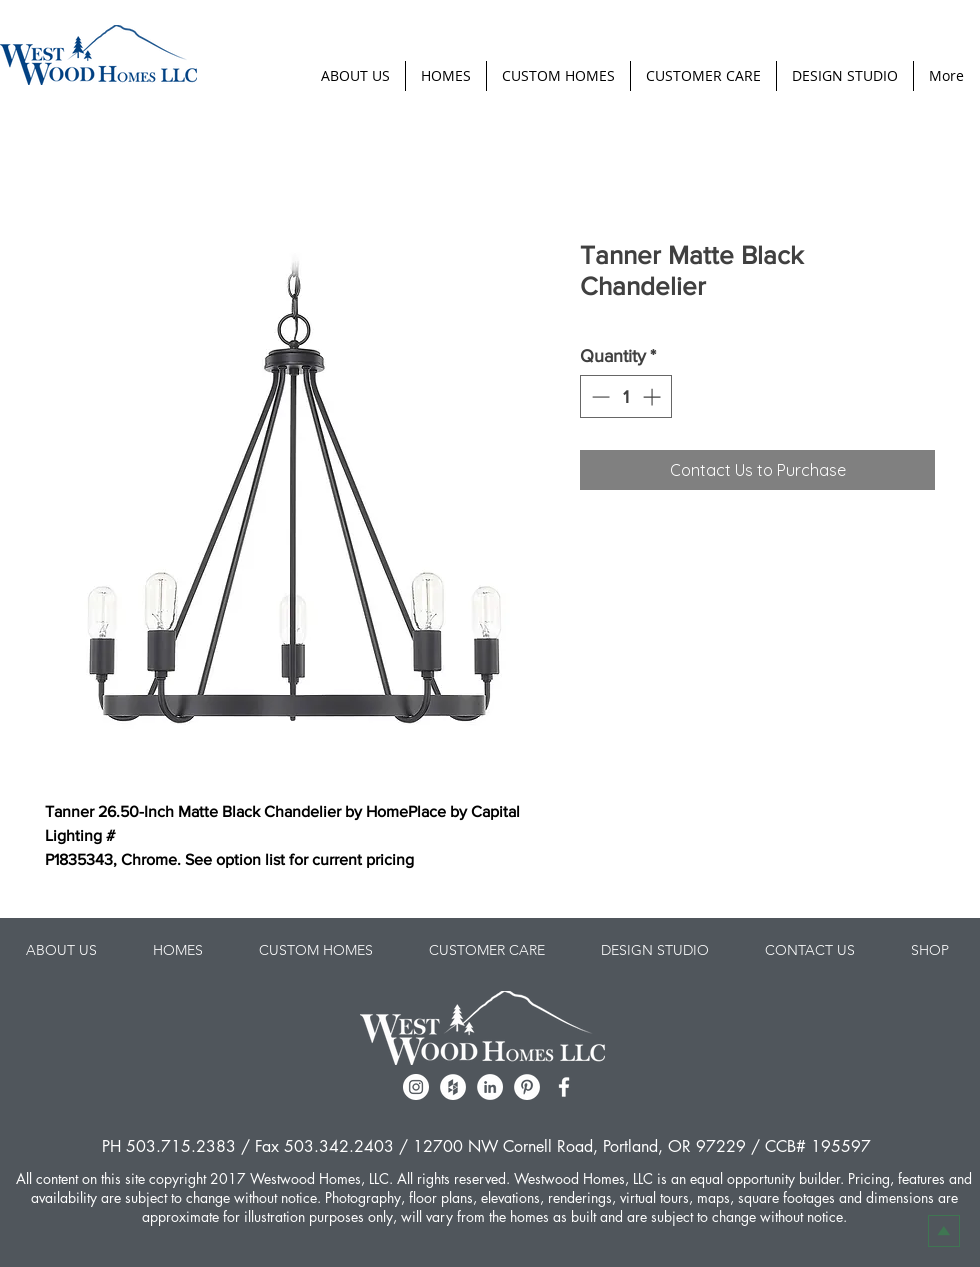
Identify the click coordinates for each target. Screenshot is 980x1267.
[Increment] (653, 396)
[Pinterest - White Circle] (527, 1087)
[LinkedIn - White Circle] (490, 1087)
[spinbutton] (626, 396)
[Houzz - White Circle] (453, 1087)
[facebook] (564, 1087)
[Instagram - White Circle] (416, 1087)
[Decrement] (598, 396)
